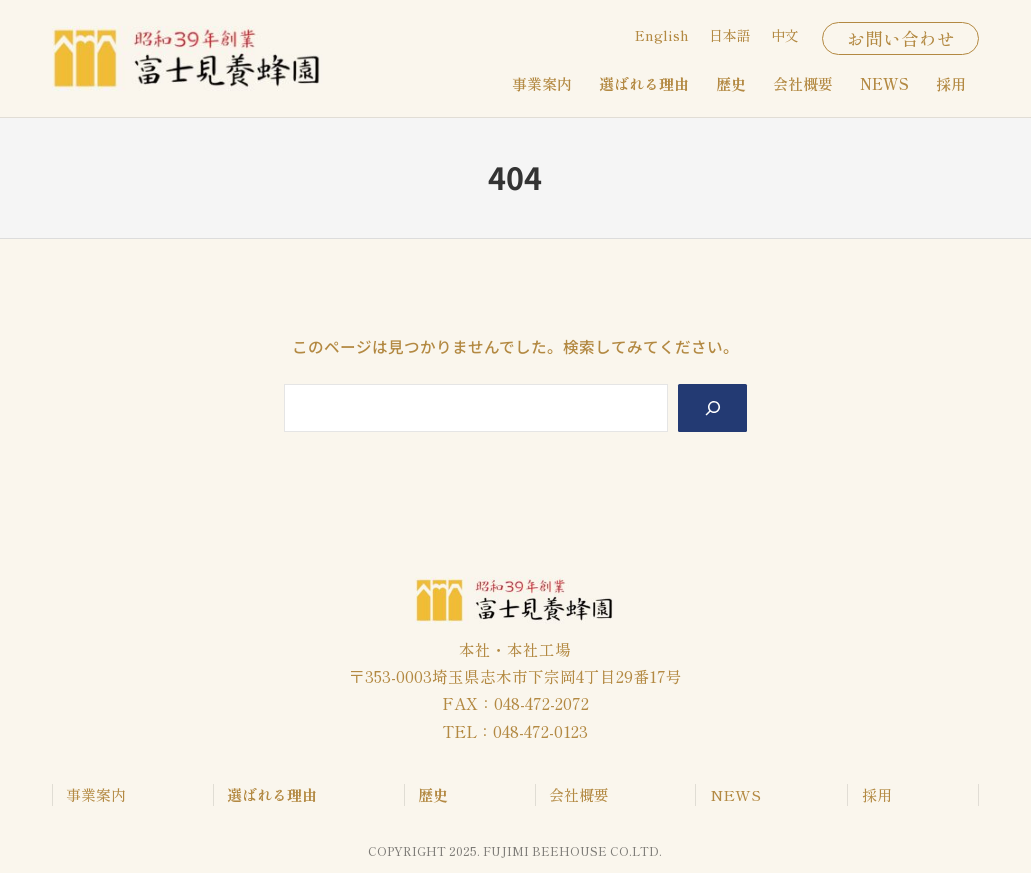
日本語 (730, 35)
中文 (785, 35)
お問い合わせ (901, 38)
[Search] (713, 408)
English (662, 35)
